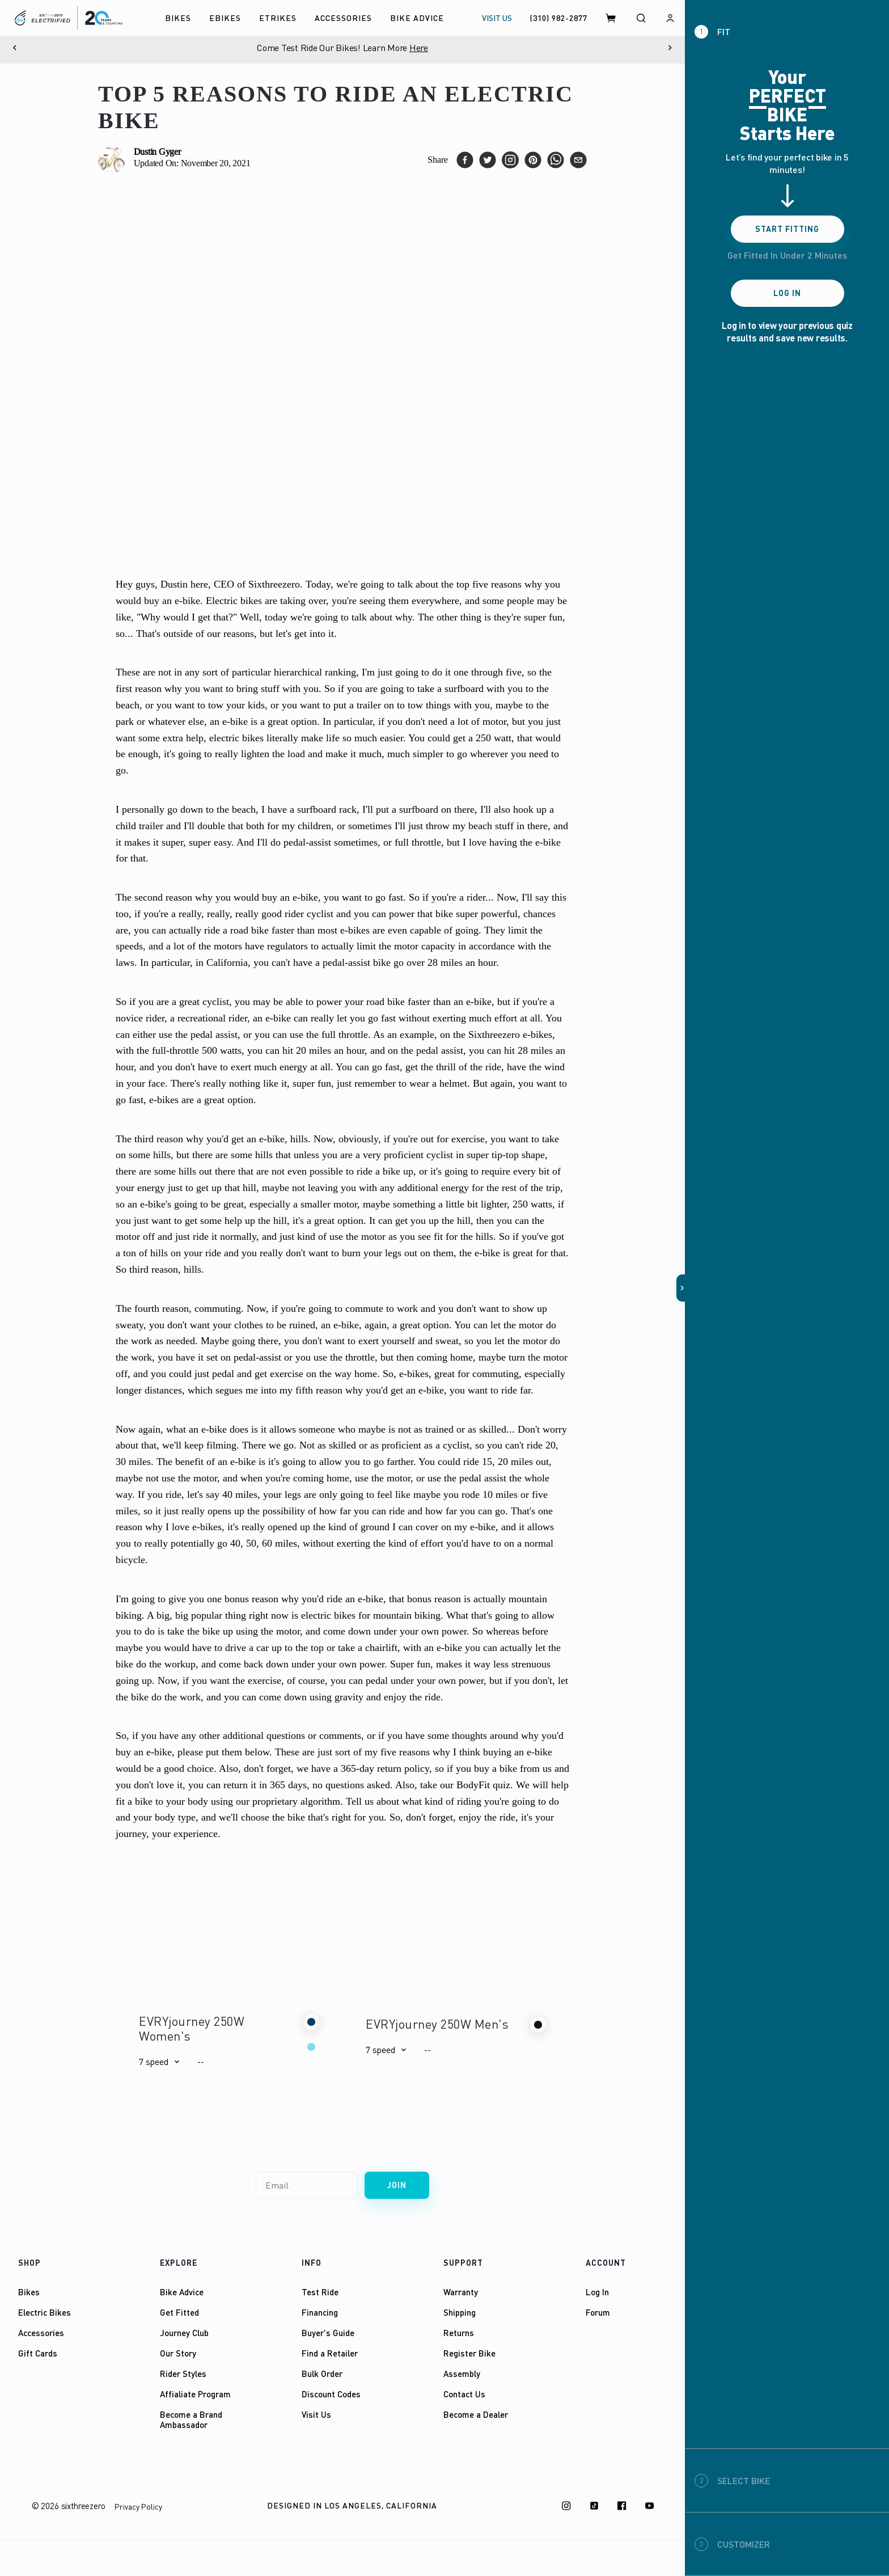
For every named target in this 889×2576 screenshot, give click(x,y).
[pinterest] (532, 159)
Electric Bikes (44, 2312)
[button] (159, 2062)
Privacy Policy (138, 2506)
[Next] (670, 47)
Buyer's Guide (328, 2333)
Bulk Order (322, 2373)
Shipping (459, 2312)
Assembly (461, 2373)
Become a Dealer (475, 2414)
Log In (597, 2292)
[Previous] (14, 47)
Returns (458, 2333)
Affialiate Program (195, 2394)
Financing (320, 2312)
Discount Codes (331, 2394)
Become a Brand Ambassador (191, 2419)
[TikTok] (594, 2505)
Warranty (460, 2292)
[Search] (640, 18)
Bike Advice (182, 2292)
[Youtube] (649, 2505)
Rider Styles (183, 2373)
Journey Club (184, 2333)
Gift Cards (37, 2353)
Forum (598, 2312)
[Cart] (611, 18)
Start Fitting (787, 229)
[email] (578, 159)
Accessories (41, 2333)
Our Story (178, 2353)
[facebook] (464, 159)
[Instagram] (566, 2505)
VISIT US (497, 18)
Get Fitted (179, 2312)
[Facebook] (622, 2505)
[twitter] (487, 159)
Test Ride (320, 2292)
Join (397, 2185)
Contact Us (464, 2394)
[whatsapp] (555, 159)
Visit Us (316, 2414)
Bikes (29, 2292)
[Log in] (670, 18)
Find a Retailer (330, 2353)
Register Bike (469, 2353)
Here (418, 47)
